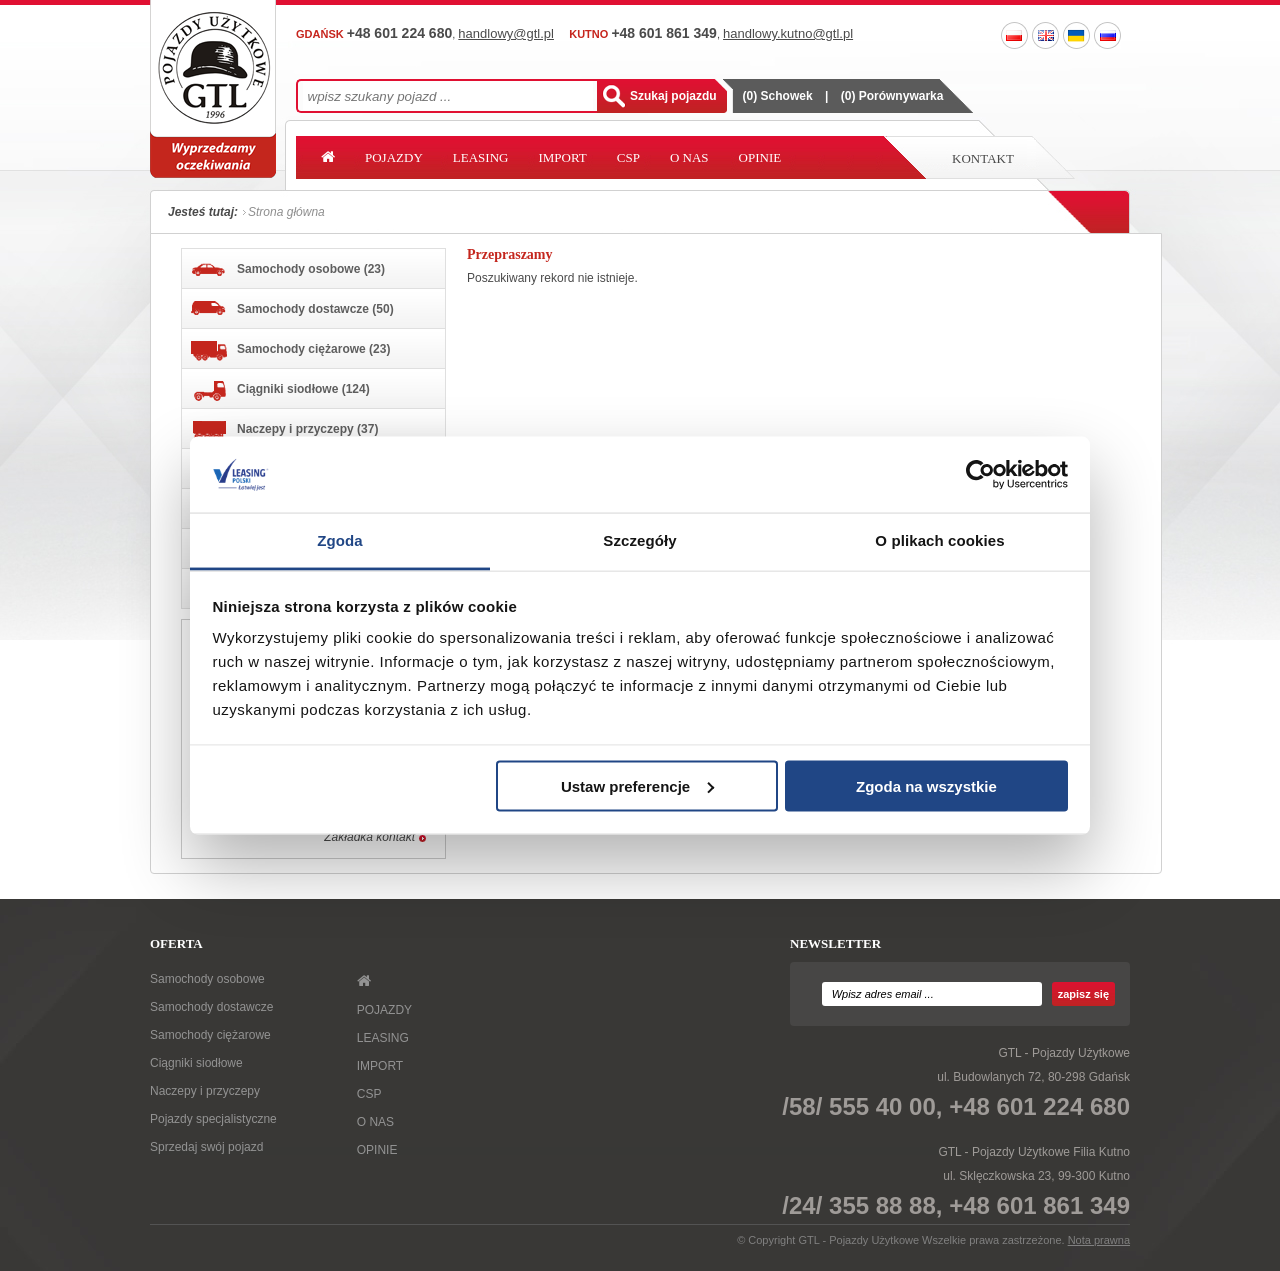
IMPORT (562, 157)
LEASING (481, 157)
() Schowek (778, 96)
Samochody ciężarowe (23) (290, 351)
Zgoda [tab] (340, 540)
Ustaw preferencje (637, 785)
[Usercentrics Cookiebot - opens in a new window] (980, 474)
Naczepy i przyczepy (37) (284, 431)
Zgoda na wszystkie (926, 785)
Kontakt (983, 158)
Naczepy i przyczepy (205, 1091)
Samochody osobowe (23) (288, 269)
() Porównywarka (892, 96)
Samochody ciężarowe (210, 1035)
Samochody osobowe (207, 979)
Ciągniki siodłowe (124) (280, 391)
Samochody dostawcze (211, 1007)
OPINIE (760, 157)
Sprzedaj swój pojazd (206, 1147)
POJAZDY (394, 157)
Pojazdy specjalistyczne (213, 1119)
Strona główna (286, 212)
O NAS (689, 157)
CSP (628, 157)
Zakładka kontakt (369, 837)
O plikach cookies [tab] (939, 540)
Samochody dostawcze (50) (292, 308)
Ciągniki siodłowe (196, 1063)
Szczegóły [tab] (639, 540)
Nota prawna (1099, 1240)
